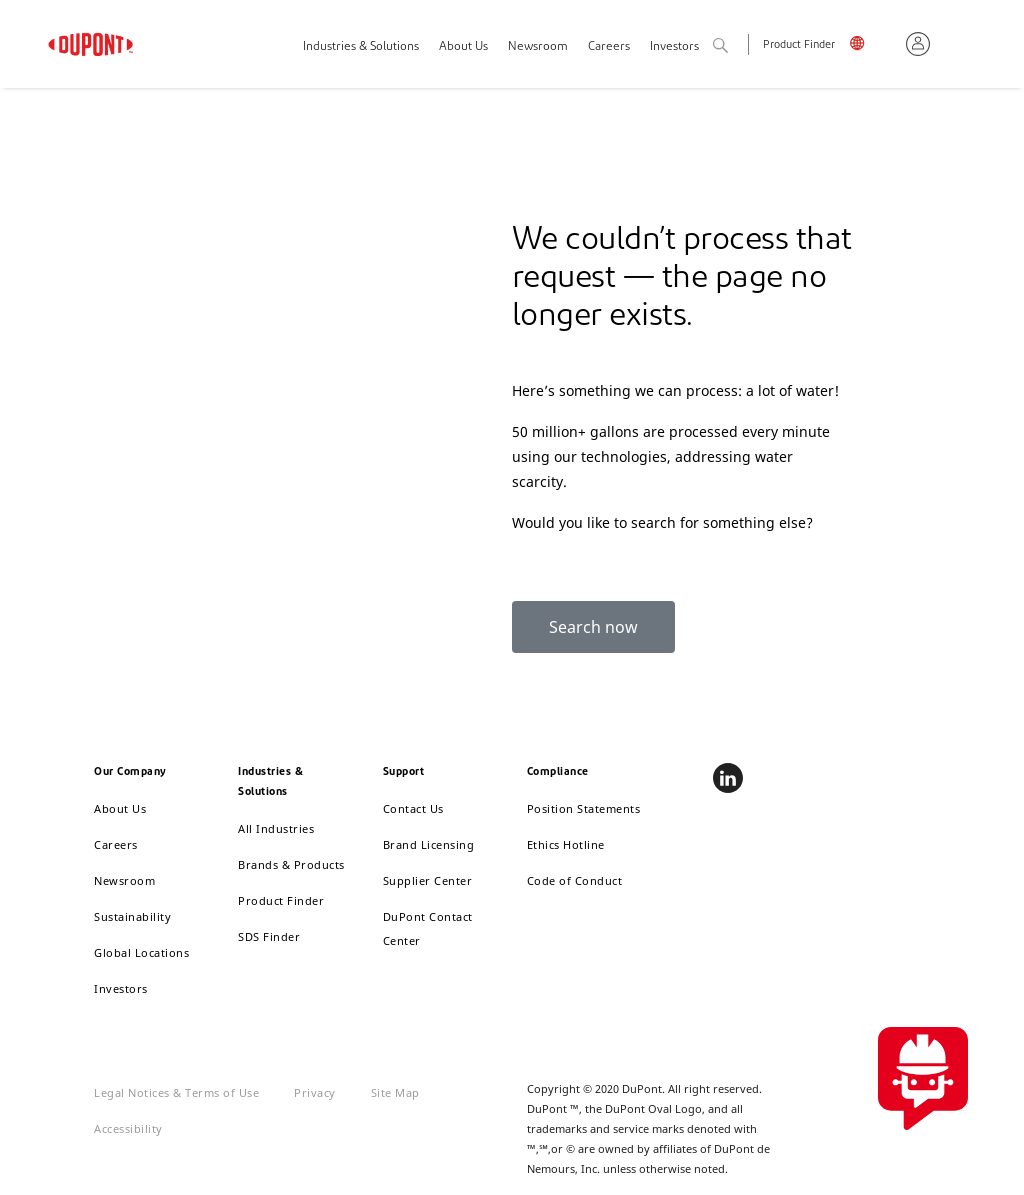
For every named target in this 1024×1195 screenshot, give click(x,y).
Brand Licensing (429, 844)
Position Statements (584, 808)
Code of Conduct (575, 880)
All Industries (276, 828)
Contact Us (413, 808)
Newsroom (538, 47)
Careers (609, 47)
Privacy (315, 1092)
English (870, 46)
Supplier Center (428, 880)
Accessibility (128, 1128)
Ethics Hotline (566, 844)
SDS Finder (269, 936)
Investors (121, 988)
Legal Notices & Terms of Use (176, 1092)
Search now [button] (593, 627)
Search (742, 46)
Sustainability (132, 916)
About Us (463, 47)
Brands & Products (291, 864)
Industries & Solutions (361, 47)
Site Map (395, 1092)
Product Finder (799, 45)
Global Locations (141, 952)
